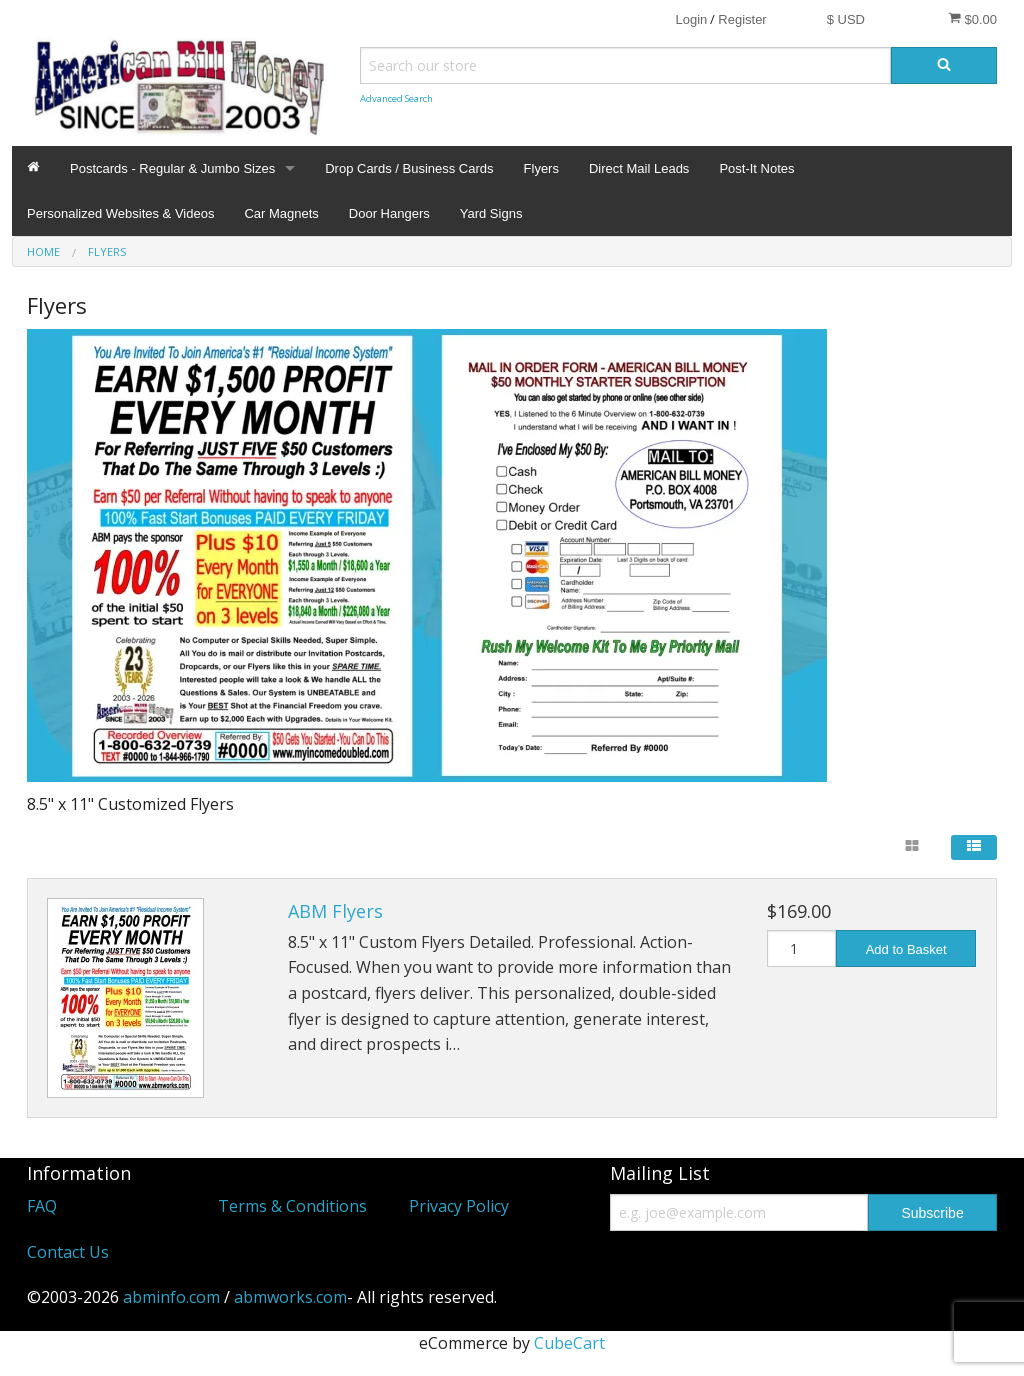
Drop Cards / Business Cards (409, 168)
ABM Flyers (335, 911)
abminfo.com (171, 1297)
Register (742, 19)
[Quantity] (802, 948)
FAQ (42, 1206)
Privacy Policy (459, 1206)
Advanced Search (396, 98)
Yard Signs (491, 213)
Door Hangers (389, 213)
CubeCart (569, 1343)
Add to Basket (906, 949)
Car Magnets (281, 213)
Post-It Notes (756, 168)
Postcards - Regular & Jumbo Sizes (172, 168)
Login (691, 19)
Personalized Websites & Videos (120, 213)
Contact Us (68, 1252)
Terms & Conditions (292, 1206)
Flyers (541, 168)
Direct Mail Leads (639, 168)
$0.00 (972, 19)
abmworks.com (290, 1297)
